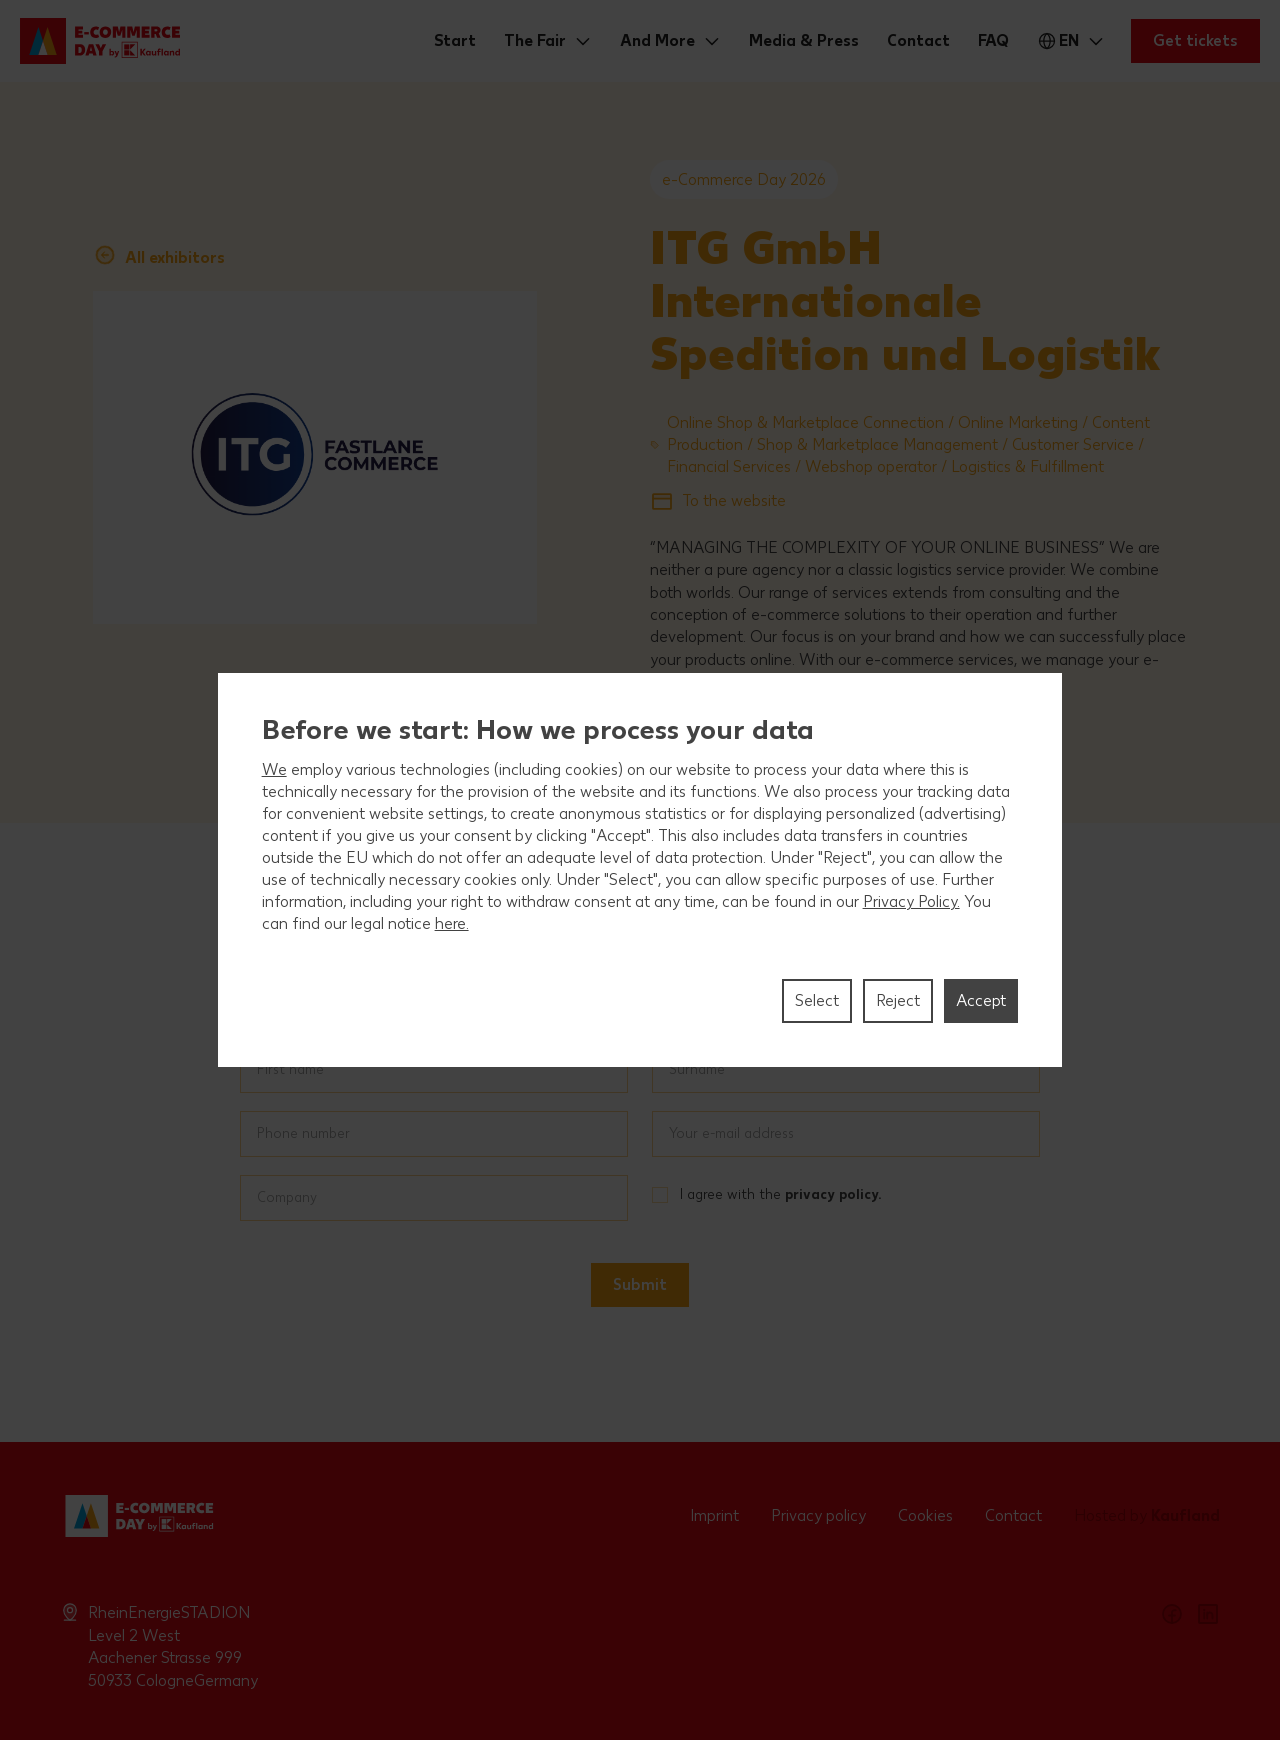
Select (817, 1000)
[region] (640, 870)
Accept (981, 1000)
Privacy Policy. (911, 901)
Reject (898, 1000)
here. (452, 923)
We (274, 769)
